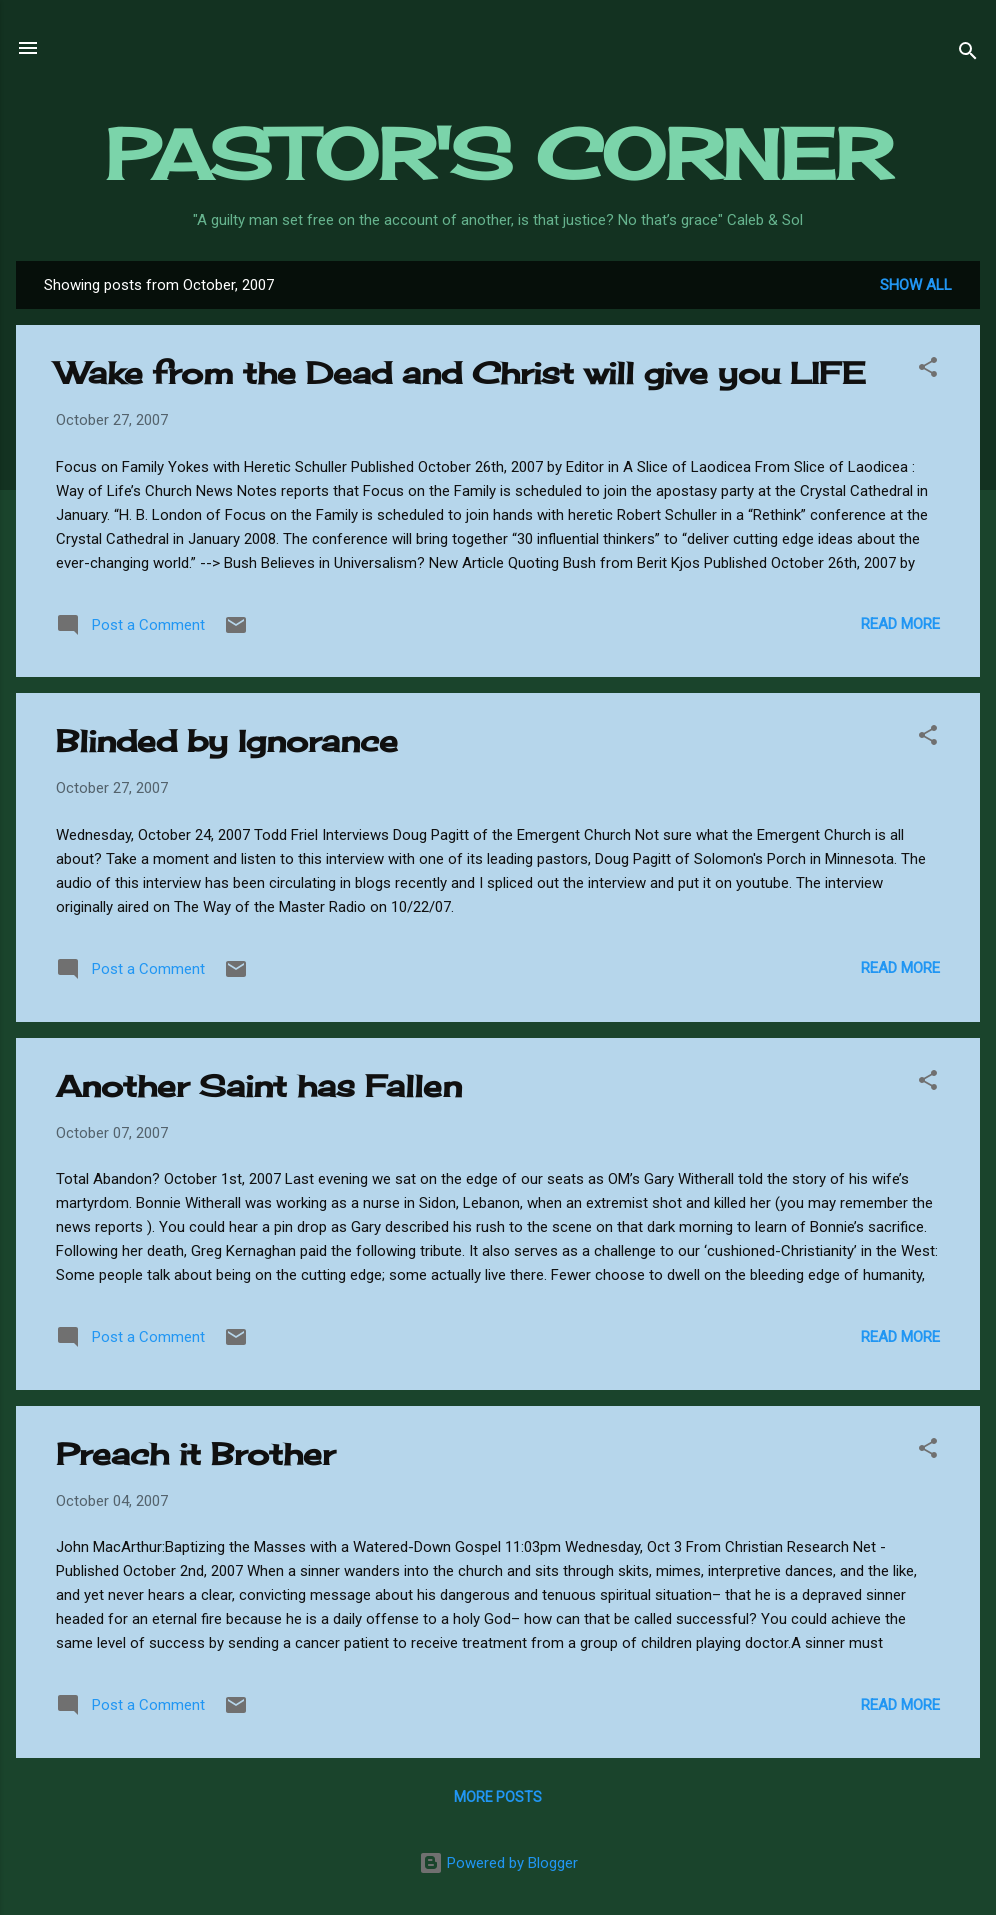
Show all (916, 285)
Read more (900, 624)
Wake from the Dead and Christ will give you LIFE (460, 373)
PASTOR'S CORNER (498, 154)
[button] (928, 370)
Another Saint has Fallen (259, 1086)
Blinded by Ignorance (227, 741)
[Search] (968, 54)
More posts (498, 1797)
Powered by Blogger (498, 1863)
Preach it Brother (195, 1454)
